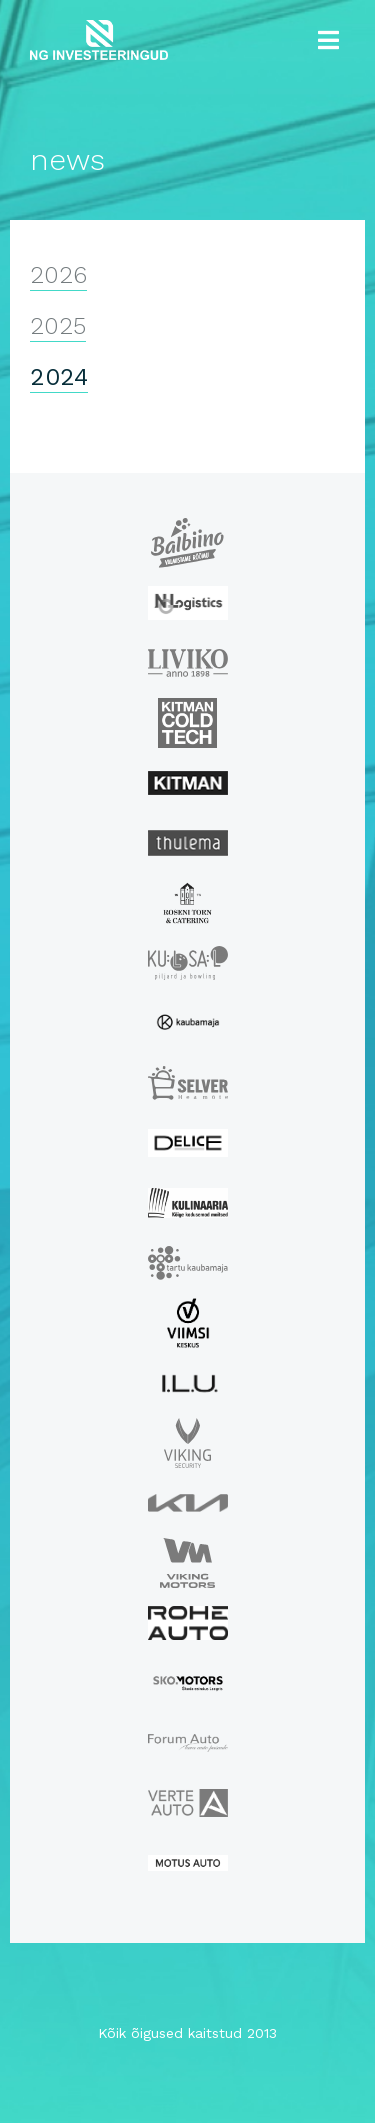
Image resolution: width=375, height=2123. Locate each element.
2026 (58, 275)
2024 (59, 377)
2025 (58, 326)
